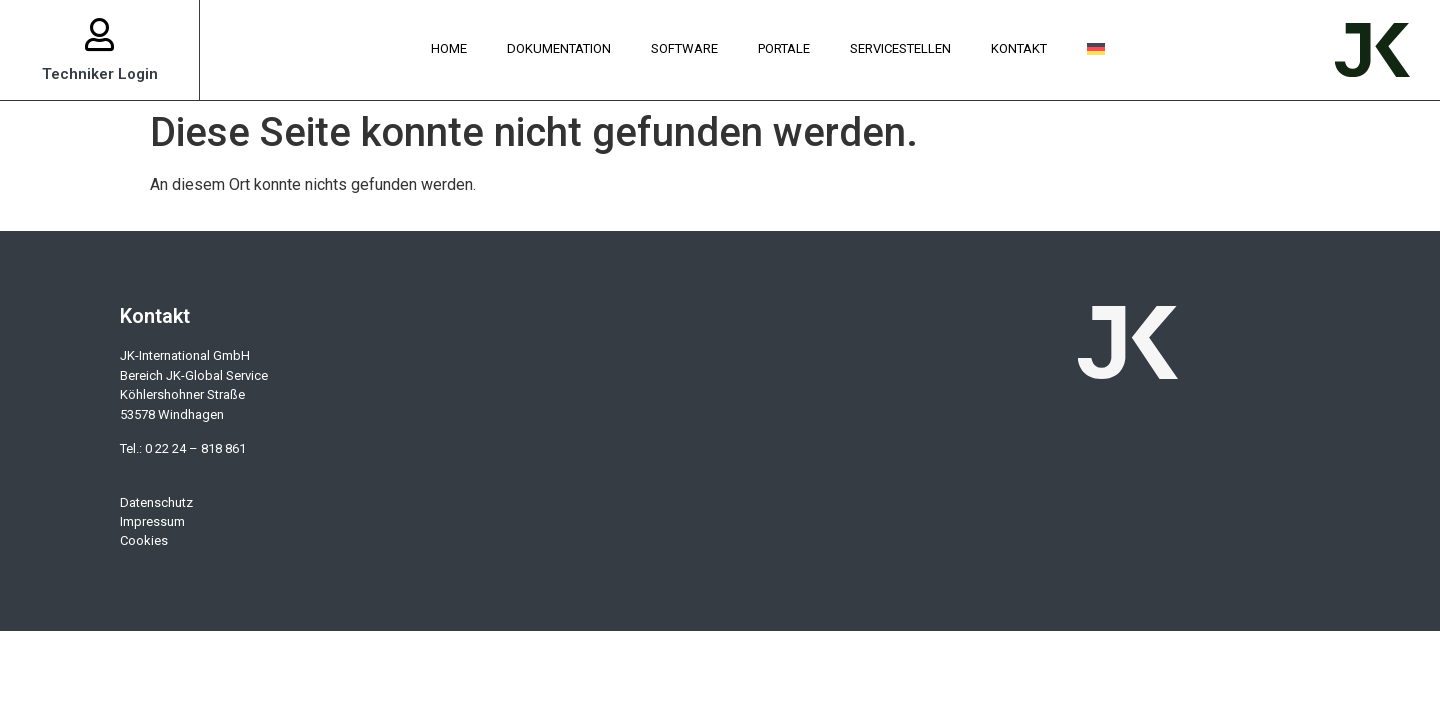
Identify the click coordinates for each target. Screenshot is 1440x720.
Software (684, 48)
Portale (784, 48)
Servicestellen (900, 48)
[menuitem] (1096, 50)
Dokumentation (559, 48)
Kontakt (1019, 48)
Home (449, 48)
